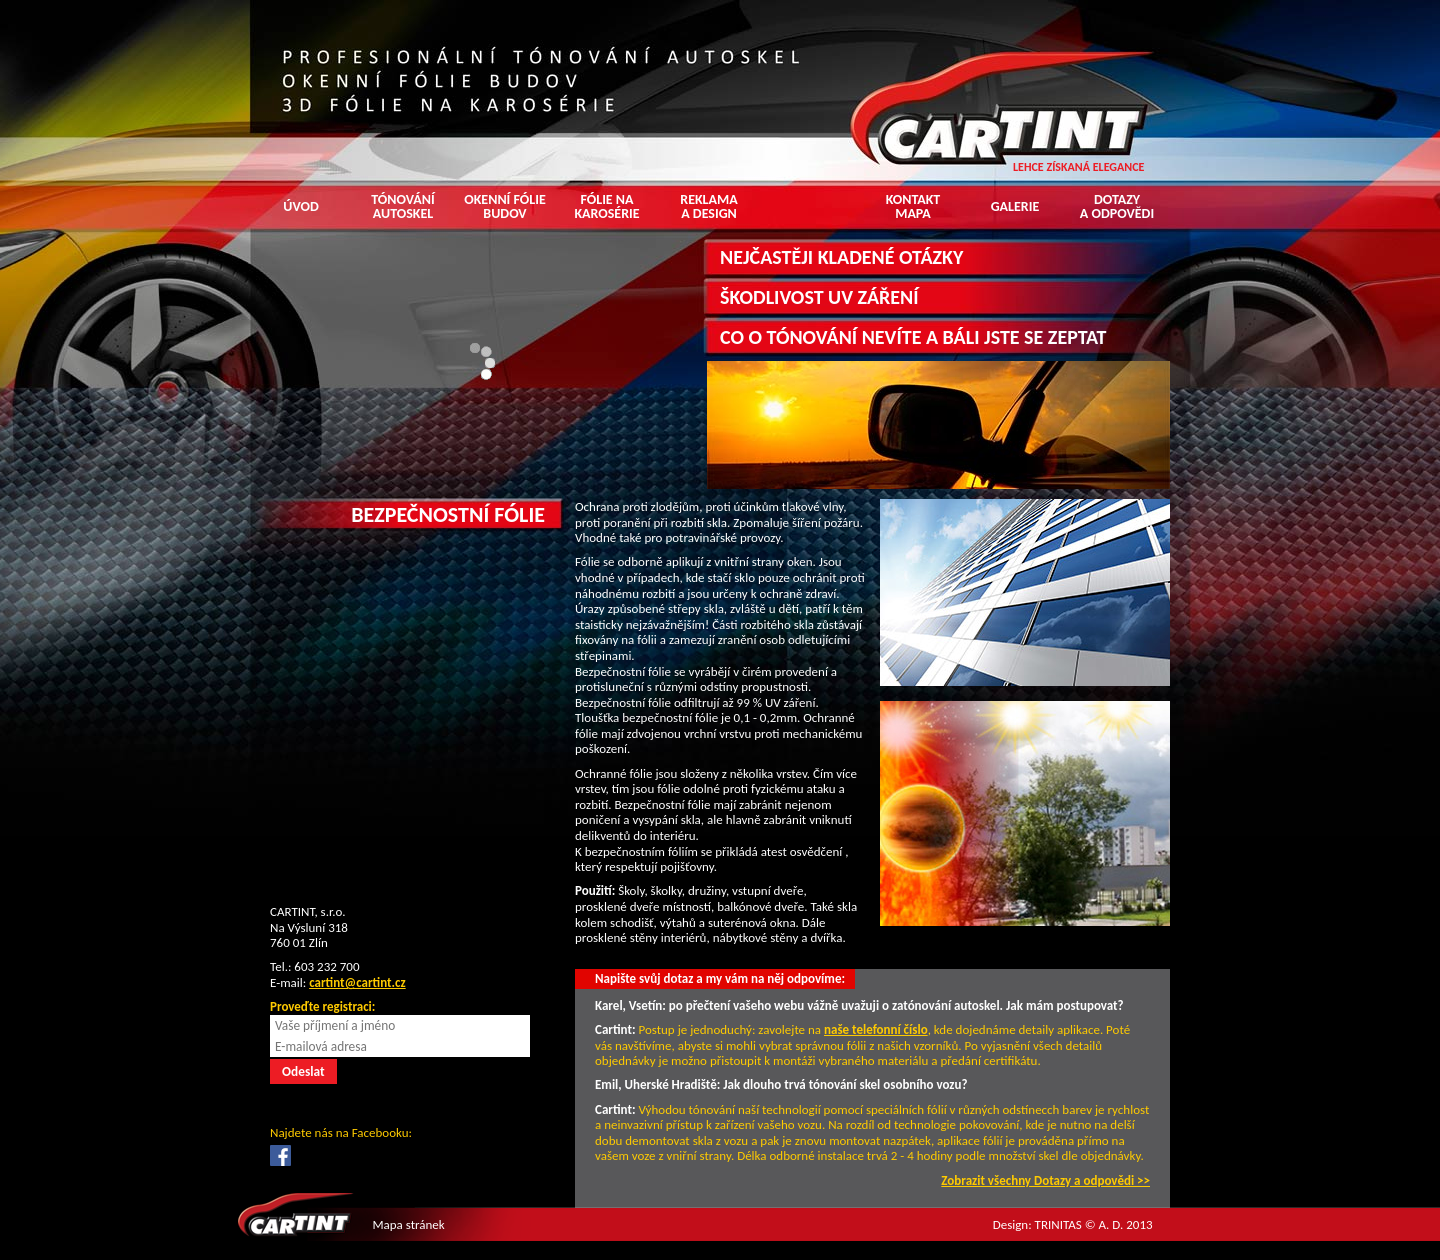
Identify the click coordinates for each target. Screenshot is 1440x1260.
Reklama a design (709, 206)
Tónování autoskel (402, 206)
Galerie (1015, 206)
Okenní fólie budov (505, 206)
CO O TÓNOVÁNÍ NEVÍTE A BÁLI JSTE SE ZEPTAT (913, 337)
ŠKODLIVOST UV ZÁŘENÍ (819, 297)
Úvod (300, 206)
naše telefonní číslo (876, 1029)
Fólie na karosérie (606, 206)
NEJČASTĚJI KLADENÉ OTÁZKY (841, 257)
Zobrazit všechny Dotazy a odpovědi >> (1045, 1180)
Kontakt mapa (913, 206)
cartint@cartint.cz (357, 982)
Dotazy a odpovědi (1117, 206)
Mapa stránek (408, 1224)
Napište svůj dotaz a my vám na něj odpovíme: (720, 978)
